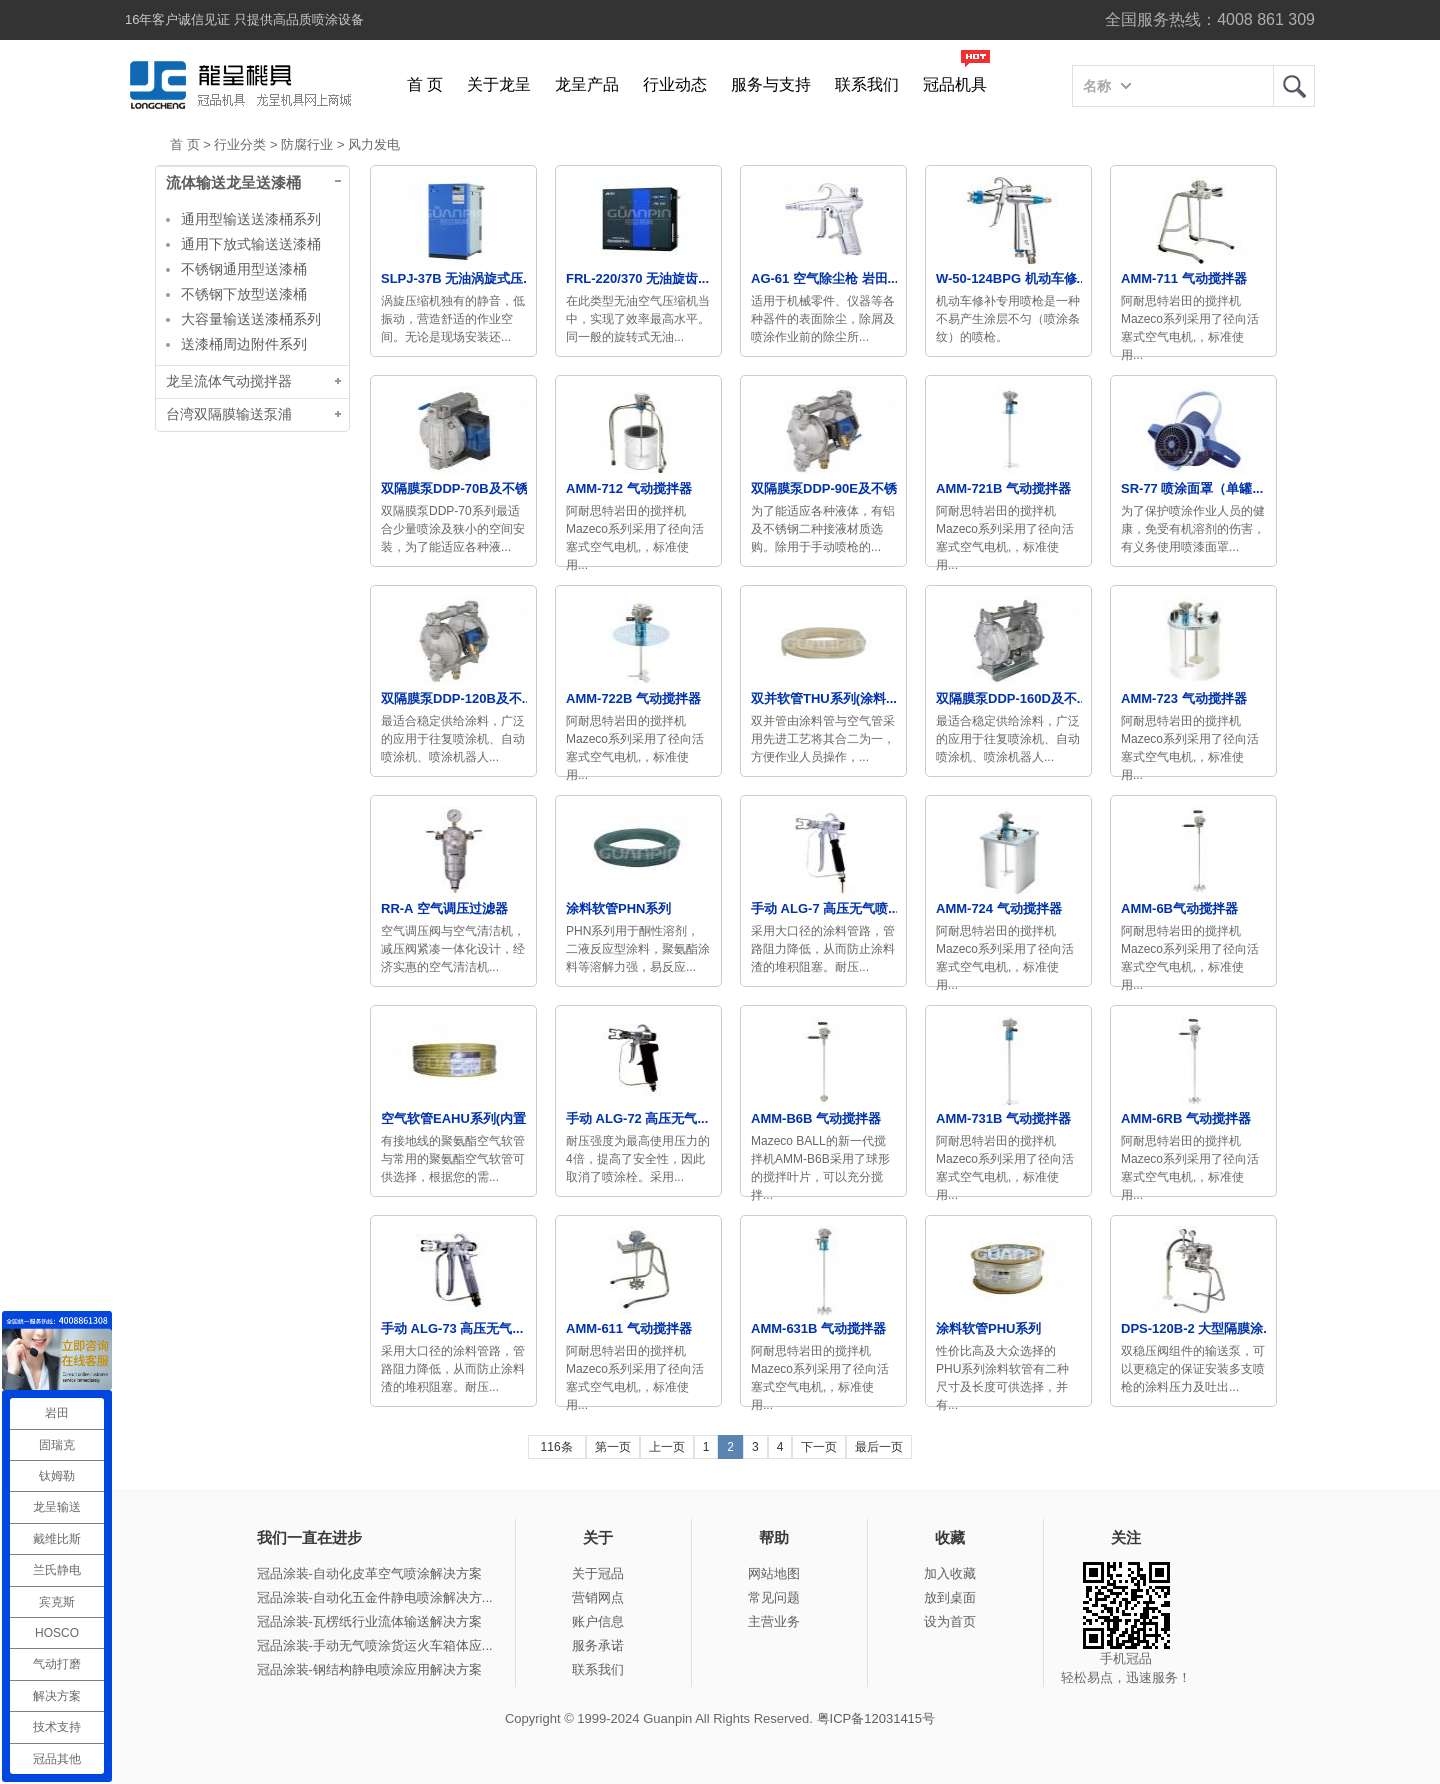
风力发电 (374, 144)
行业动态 (675, 84)
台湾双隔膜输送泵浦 (229, 414)
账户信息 (598, 1621)
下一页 (819, 1447)
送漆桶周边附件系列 (244, 344)
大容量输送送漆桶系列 (251, 319)
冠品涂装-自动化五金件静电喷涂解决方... (375, 1597)
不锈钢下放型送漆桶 (244, 294)
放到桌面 (950, 1597)
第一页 (613, 1447)
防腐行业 (307, 144)
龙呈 (1294, 86)
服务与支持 (771, 84)
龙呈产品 (587, 84)
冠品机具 (955, 84)
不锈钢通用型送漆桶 (244, 269)
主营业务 (774, 1621)
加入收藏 (950, 1573)
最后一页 (879, 1447)
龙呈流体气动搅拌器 (229, 381)
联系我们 (867, 84)
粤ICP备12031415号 (876, 1718)
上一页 (667, 1447)
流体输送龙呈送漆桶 (233, 183)
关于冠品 (598, 1573)
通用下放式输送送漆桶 (251, 244)
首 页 (425, 84)
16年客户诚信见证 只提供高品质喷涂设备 (244, 19)
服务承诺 (598, 1645)
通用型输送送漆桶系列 (251, 219)
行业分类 (240, 144)
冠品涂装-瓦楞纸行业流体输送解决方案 (369, 1621)
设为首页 (950, 1621)
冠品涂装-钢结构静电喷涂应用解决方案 (369, 1669)
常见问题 (774, 1597)
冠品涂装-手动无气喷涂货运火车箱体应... (375, 1645)
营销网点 (598, 1597)
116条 (557, 1447)
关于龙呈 (499, 84)
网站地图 (774, 1573)
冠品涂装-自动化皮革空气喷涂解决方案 (369, 1573)
